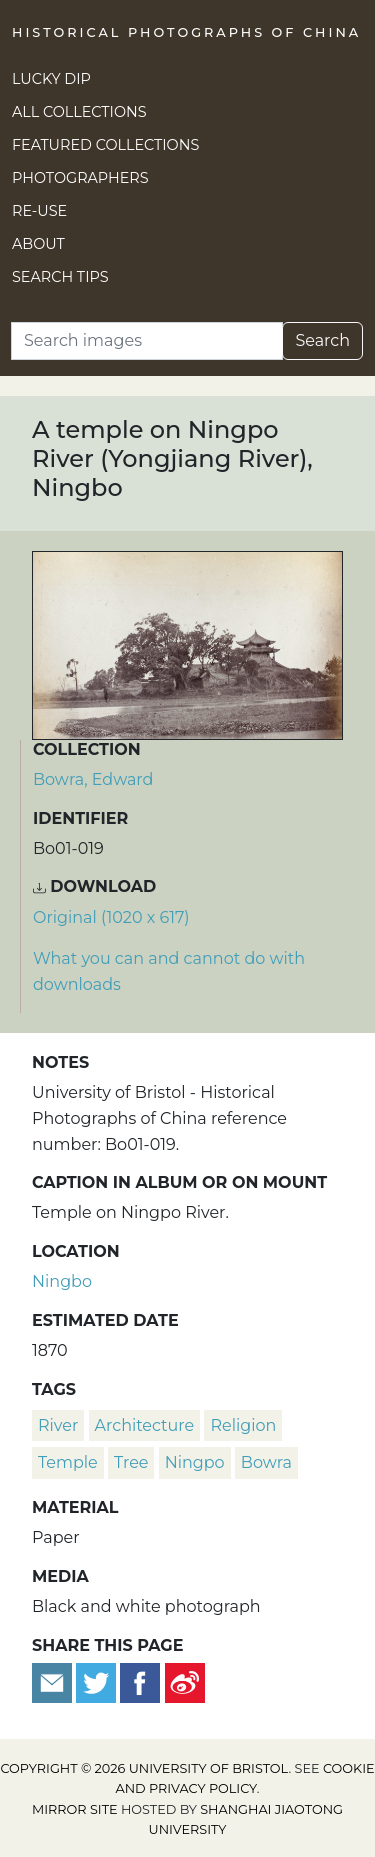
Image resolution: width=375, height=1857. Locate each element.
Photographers (80, 178)
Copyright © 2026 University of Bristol (144, 1768)
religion (243, 1425)
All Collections (79, 112)
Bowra (266, 1462)
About (38, 244)
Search (322, 340)
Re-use (39, 211)
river (58, 1425)
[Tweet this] (98, 1681)
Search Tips (60, 277)
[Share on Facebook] (140, 1681)
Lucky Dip (51, 79)
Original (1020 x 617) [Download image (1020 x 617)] (111, 917)
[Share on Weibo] (185, 1681)
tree (131, 1462)
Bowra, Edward (93, 779)
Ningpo (195, 1462)
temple (68, 1462)
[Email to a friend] (54, 1681)
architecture (145, 1425)
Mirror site (75, 1809)
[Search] (147, 341)
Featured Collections (105, 145)
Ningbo (62, 1281)
